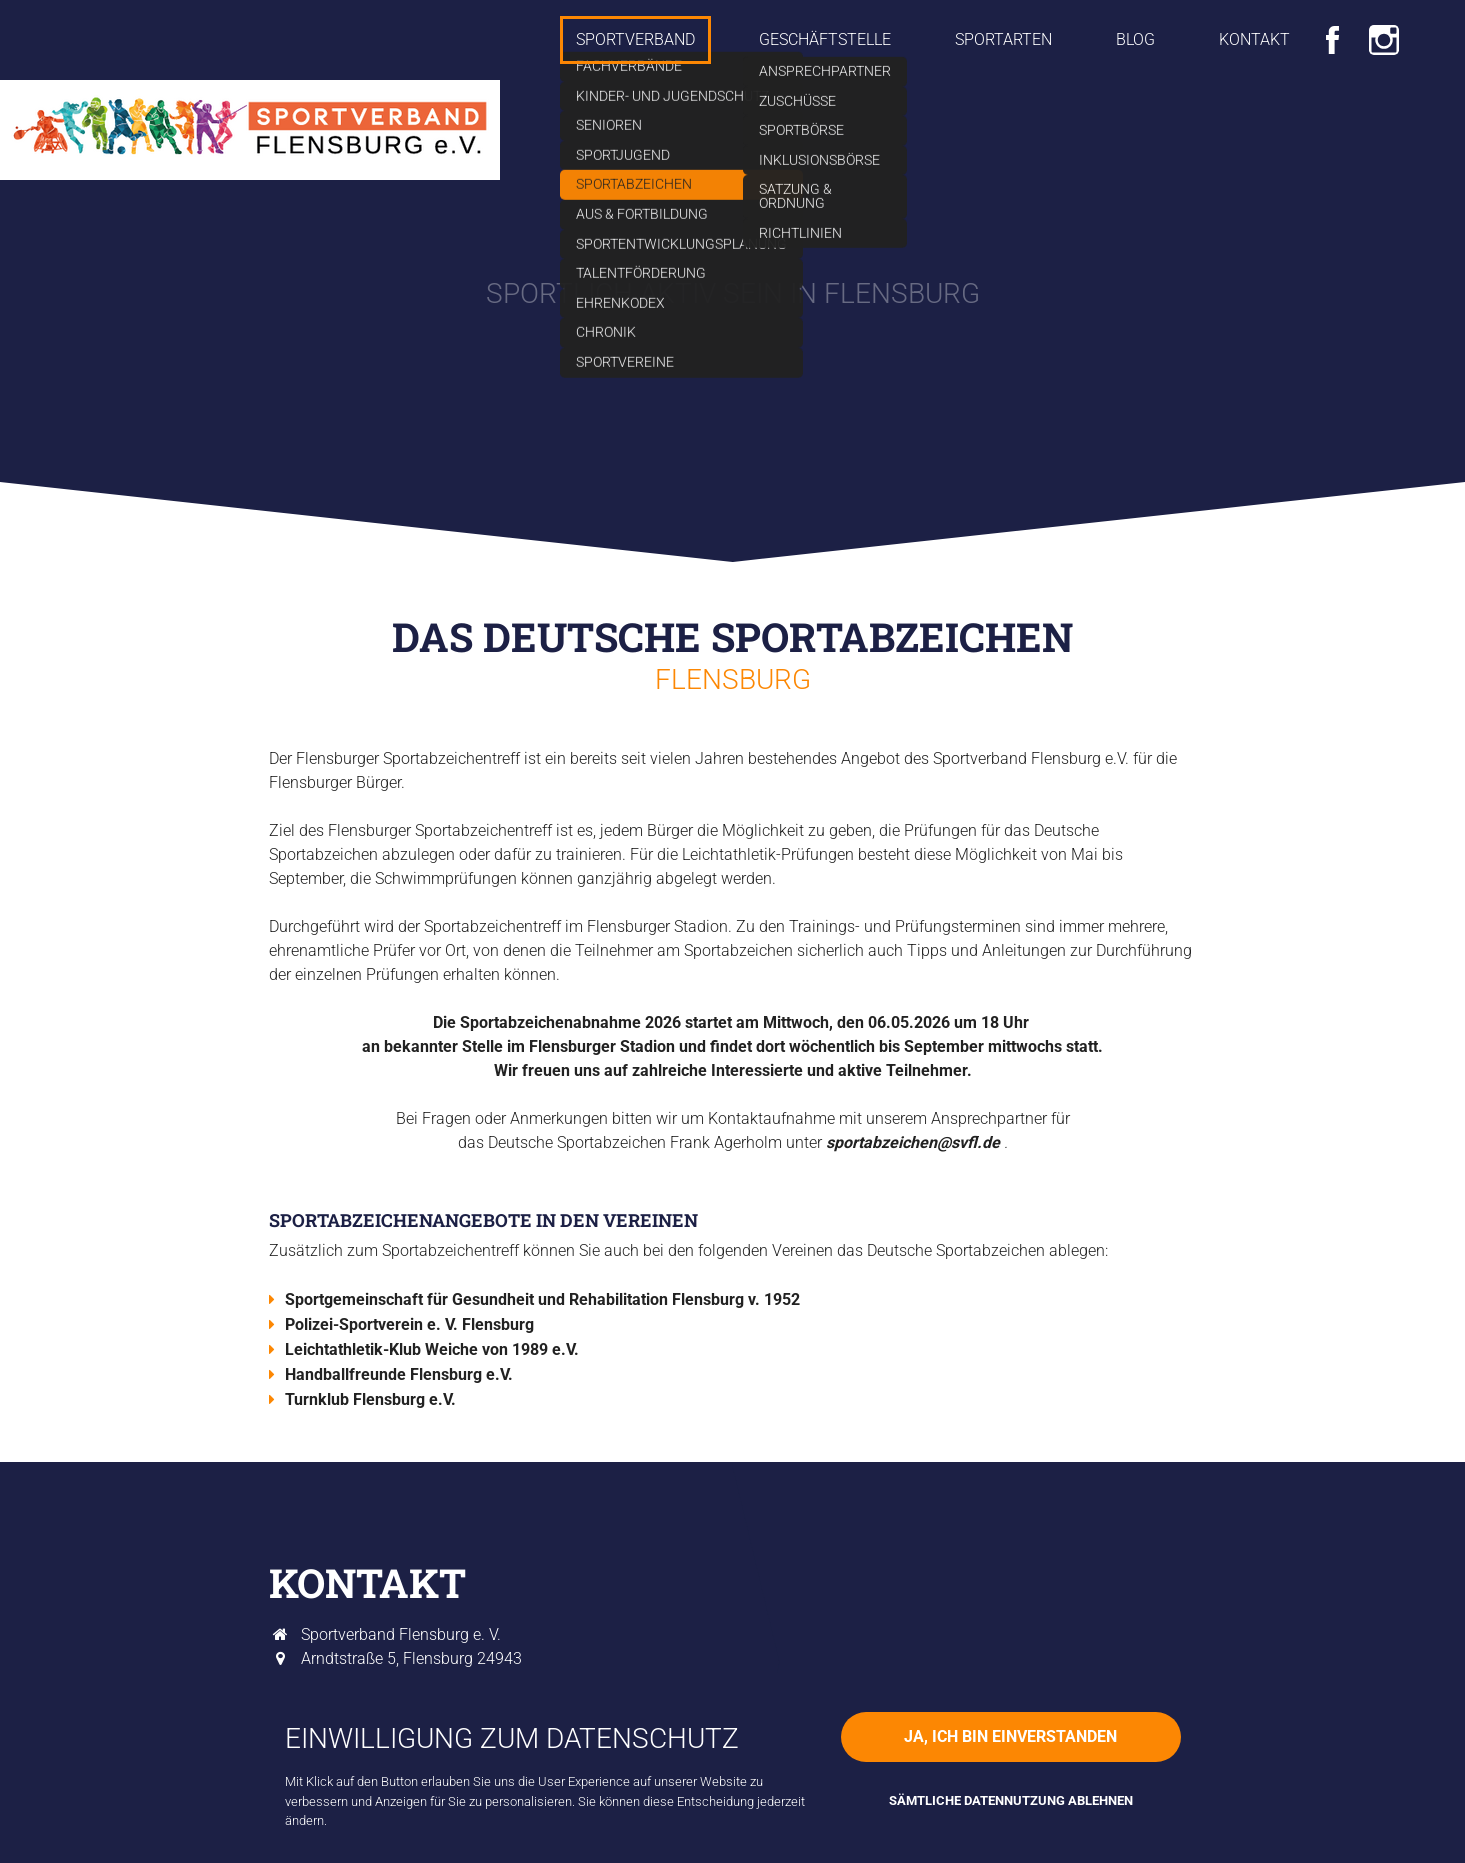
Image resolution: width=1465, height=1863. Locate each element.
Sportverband (635, 39)
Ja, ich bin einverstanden (1010, 1736)
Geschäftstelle (825, 39)
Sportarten (1003, 39)
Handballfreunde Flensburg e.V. (399, 1374)
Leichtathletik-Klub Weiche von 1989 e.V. (432, 1349)
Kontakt (1254, 39)
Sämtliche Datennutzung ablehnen (1011, 1800)
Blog (1135, 39)
